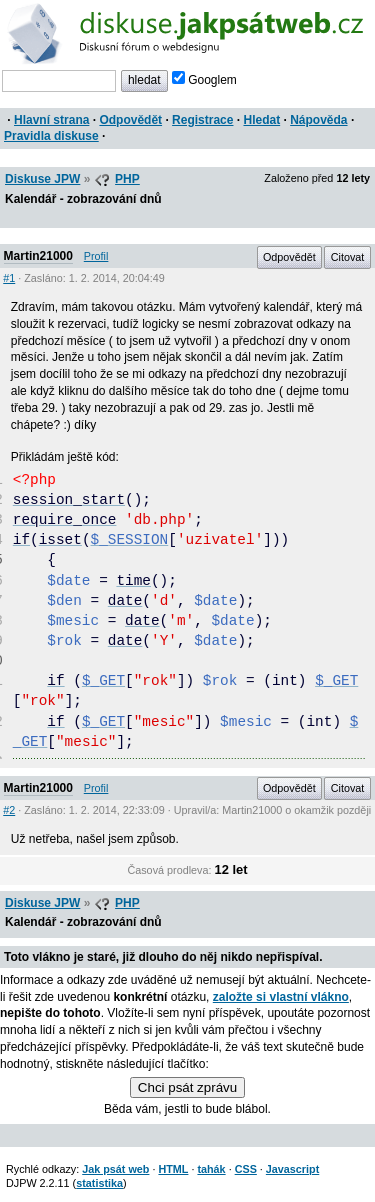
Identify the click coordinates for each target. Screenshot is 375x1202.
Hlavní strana (51, 120)
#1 (9, 278)
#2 (9, 810)
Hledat (261, 120)
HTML (173, 1169)
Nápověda (318, 120)
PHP (127, 179)
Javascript (292, 1169)
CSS (246, 1169)
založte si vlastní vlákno (281, 997)
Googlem (204, 80)
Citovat (348, 257)
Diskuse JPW (42, 179)
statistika (99, 1183)
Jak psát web (115, 1169)
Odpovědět (130, 120)
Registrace (202, 120)
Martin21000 (38, 256)
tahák (211, 1169)
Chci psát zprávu (187, 1087)
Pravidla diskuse (51, 136)
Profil (96, 256)
